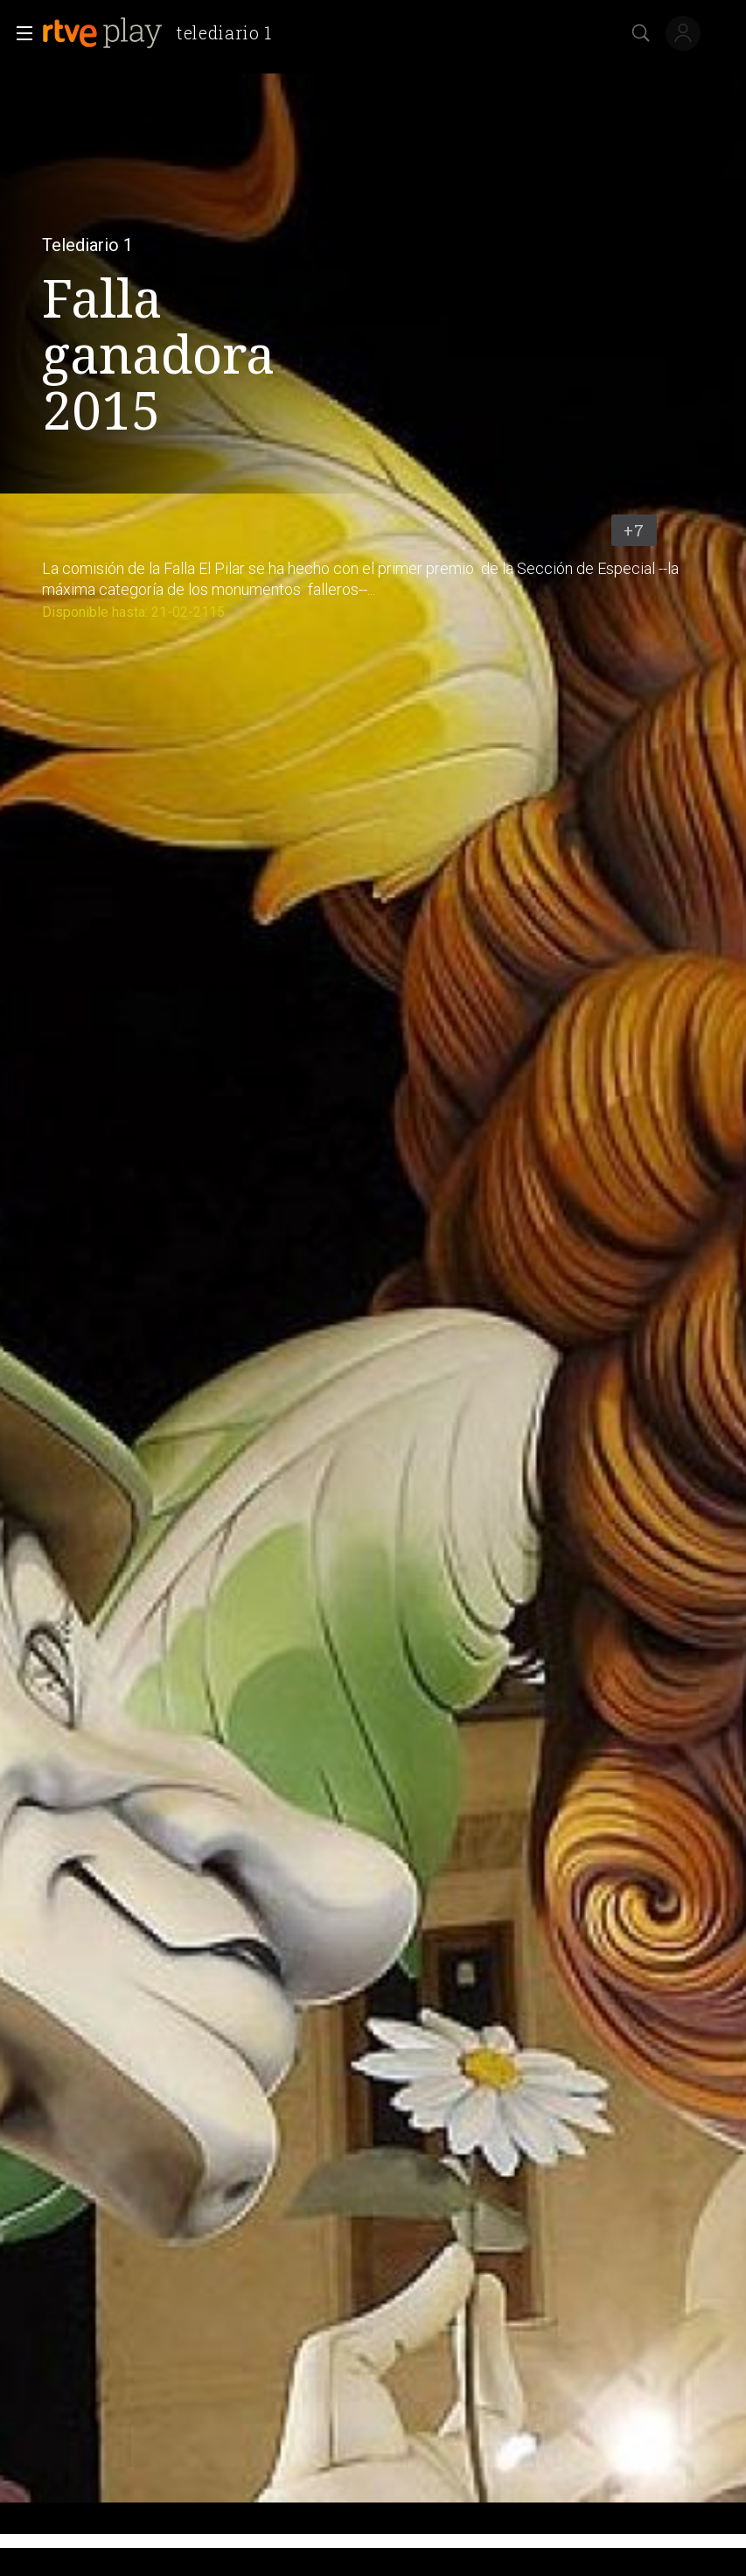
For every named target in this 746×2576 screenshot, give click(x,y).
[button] (19, 33)
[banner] (164, 33)
